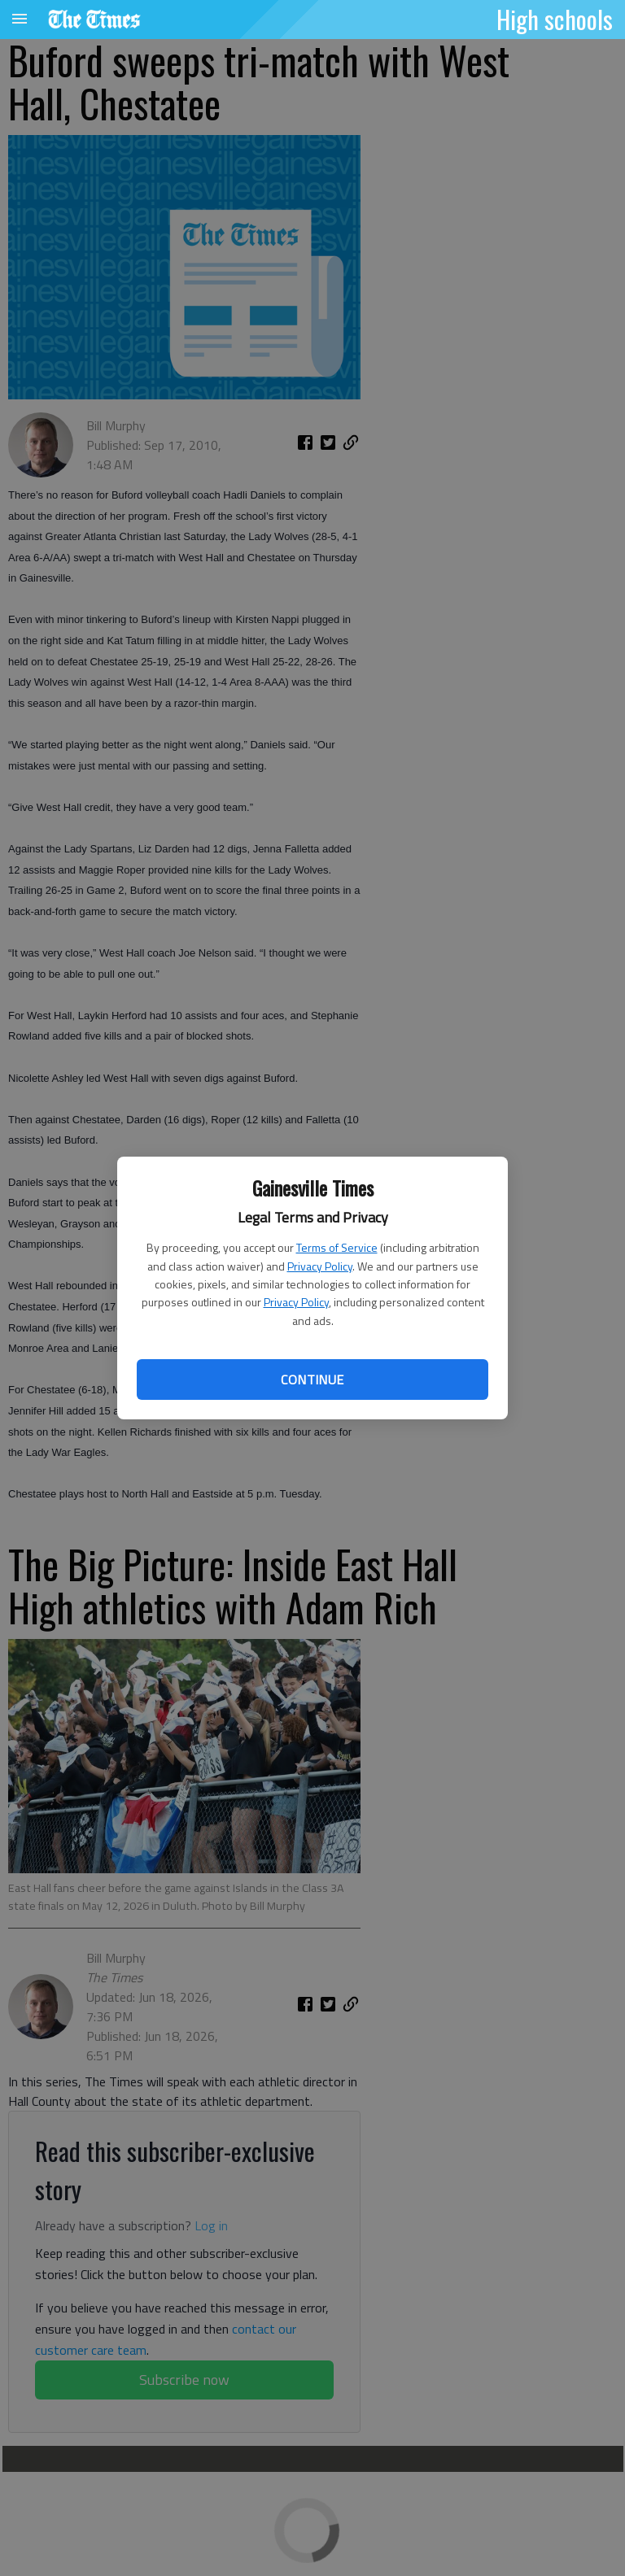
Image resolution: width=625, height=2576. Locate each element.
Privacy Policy (319, 1266)
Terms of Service (337, 1247)
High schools (554, 18)
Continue (312, 1379)
